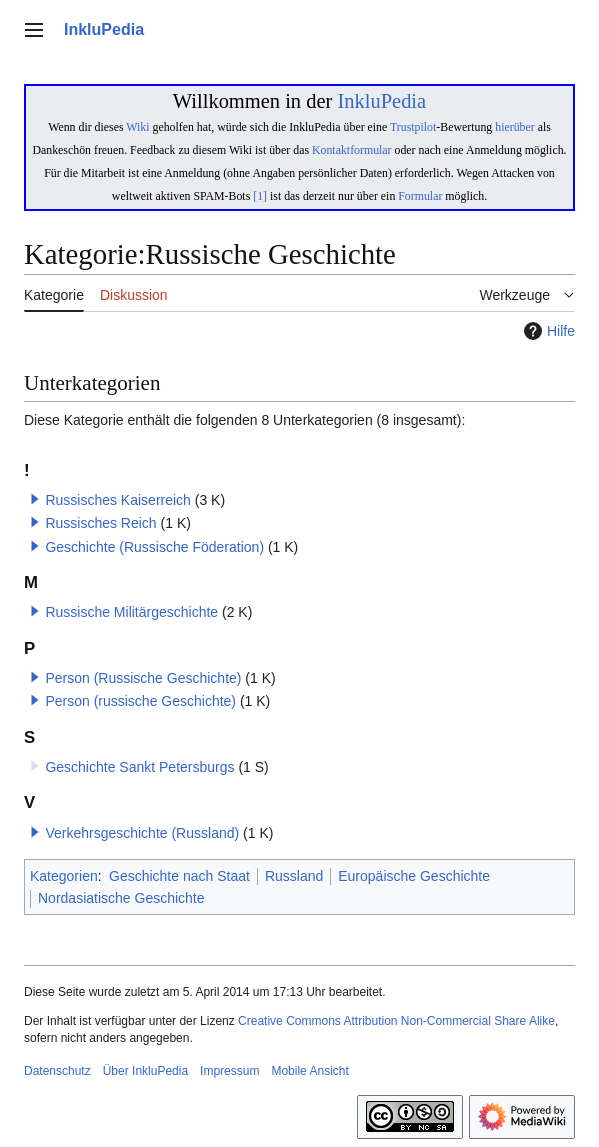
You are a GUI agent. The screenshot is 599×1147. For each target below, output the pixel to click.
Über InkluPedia (145, 1071)
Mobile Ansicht (309, 1071)
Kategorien (64, 876)
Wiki (137, 127)
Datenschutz (57, 1071)
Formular (420, 196)
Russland (294, 876)
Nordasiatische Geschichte (121, 898)
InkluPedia (381, 101)
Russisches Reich (100, 523)
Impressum (229, 1071)
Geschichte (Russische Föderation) (154, 547)
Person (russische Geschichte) (140, 701)
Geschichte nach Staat (179, 876)
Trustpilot (413, 127)
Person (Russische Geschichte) (143, 678)
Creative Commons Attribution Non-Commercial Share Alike (396, 1021)
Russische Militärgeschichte (131, 612)
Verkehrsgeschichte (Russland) (142, 833)
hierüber (514, 127)
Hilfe (547, 331)
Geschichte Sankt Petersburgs (139, 767)
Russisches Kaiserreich (118, 500)
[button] (35, 499)
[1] (260, 196)
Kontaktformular (352, 150)
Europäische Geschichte (414, 876)
